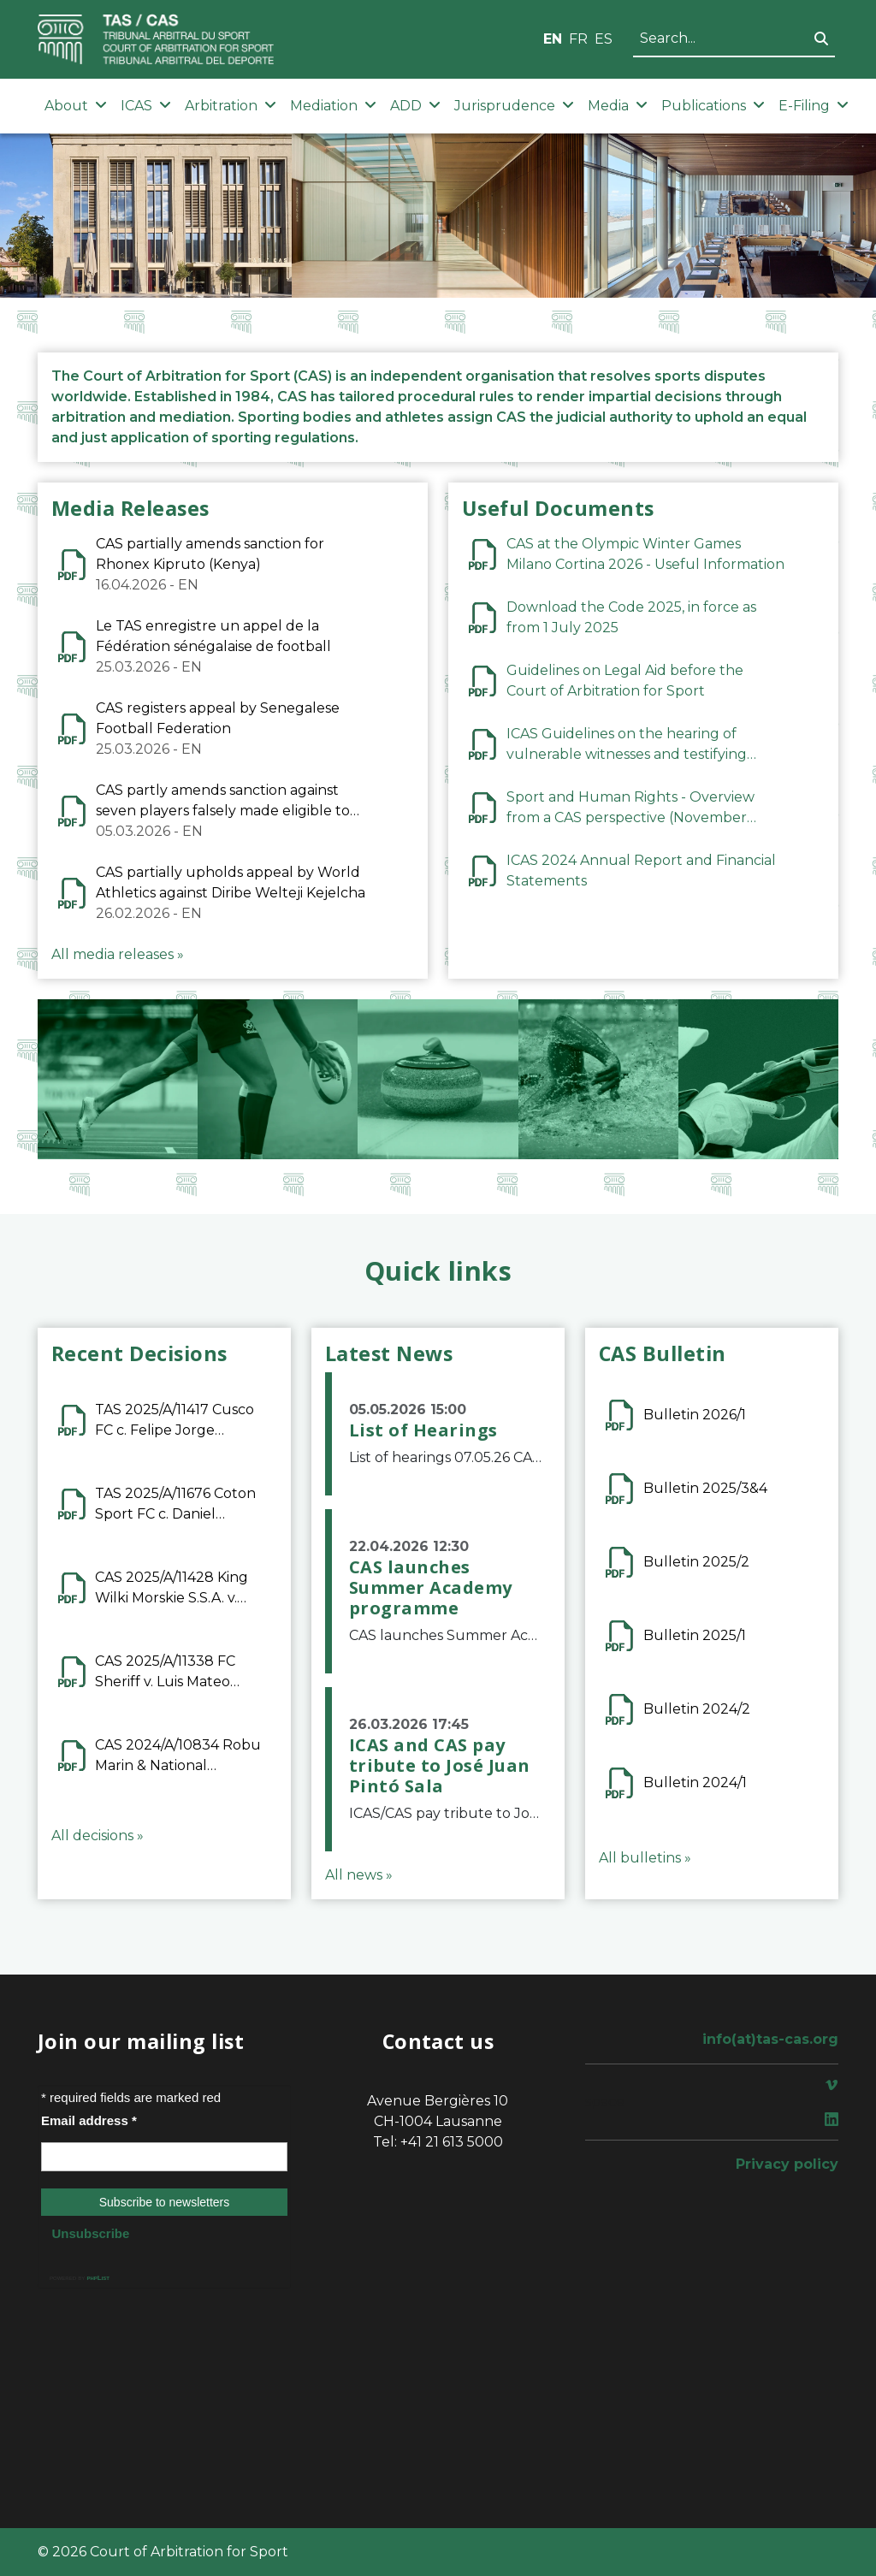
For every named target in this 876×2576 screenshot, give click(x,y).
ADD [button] (415, 106)
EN (552, 39)
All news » (359, 1875)
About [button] (75, 106)
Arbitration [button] (230, 106)
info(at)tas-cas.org (770, 2039)
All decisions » (97, 1835)
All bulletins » (645, 1858)
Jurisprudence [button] (514, 106)
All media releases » (117, 954)
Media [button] (618, 106)
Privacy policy (787, 2164)
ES (604, 39)
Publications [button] (713, 106)
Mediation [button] (333, 106)
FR (578, 39)
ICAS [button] (146, 106)
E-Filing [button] (813, 106)
